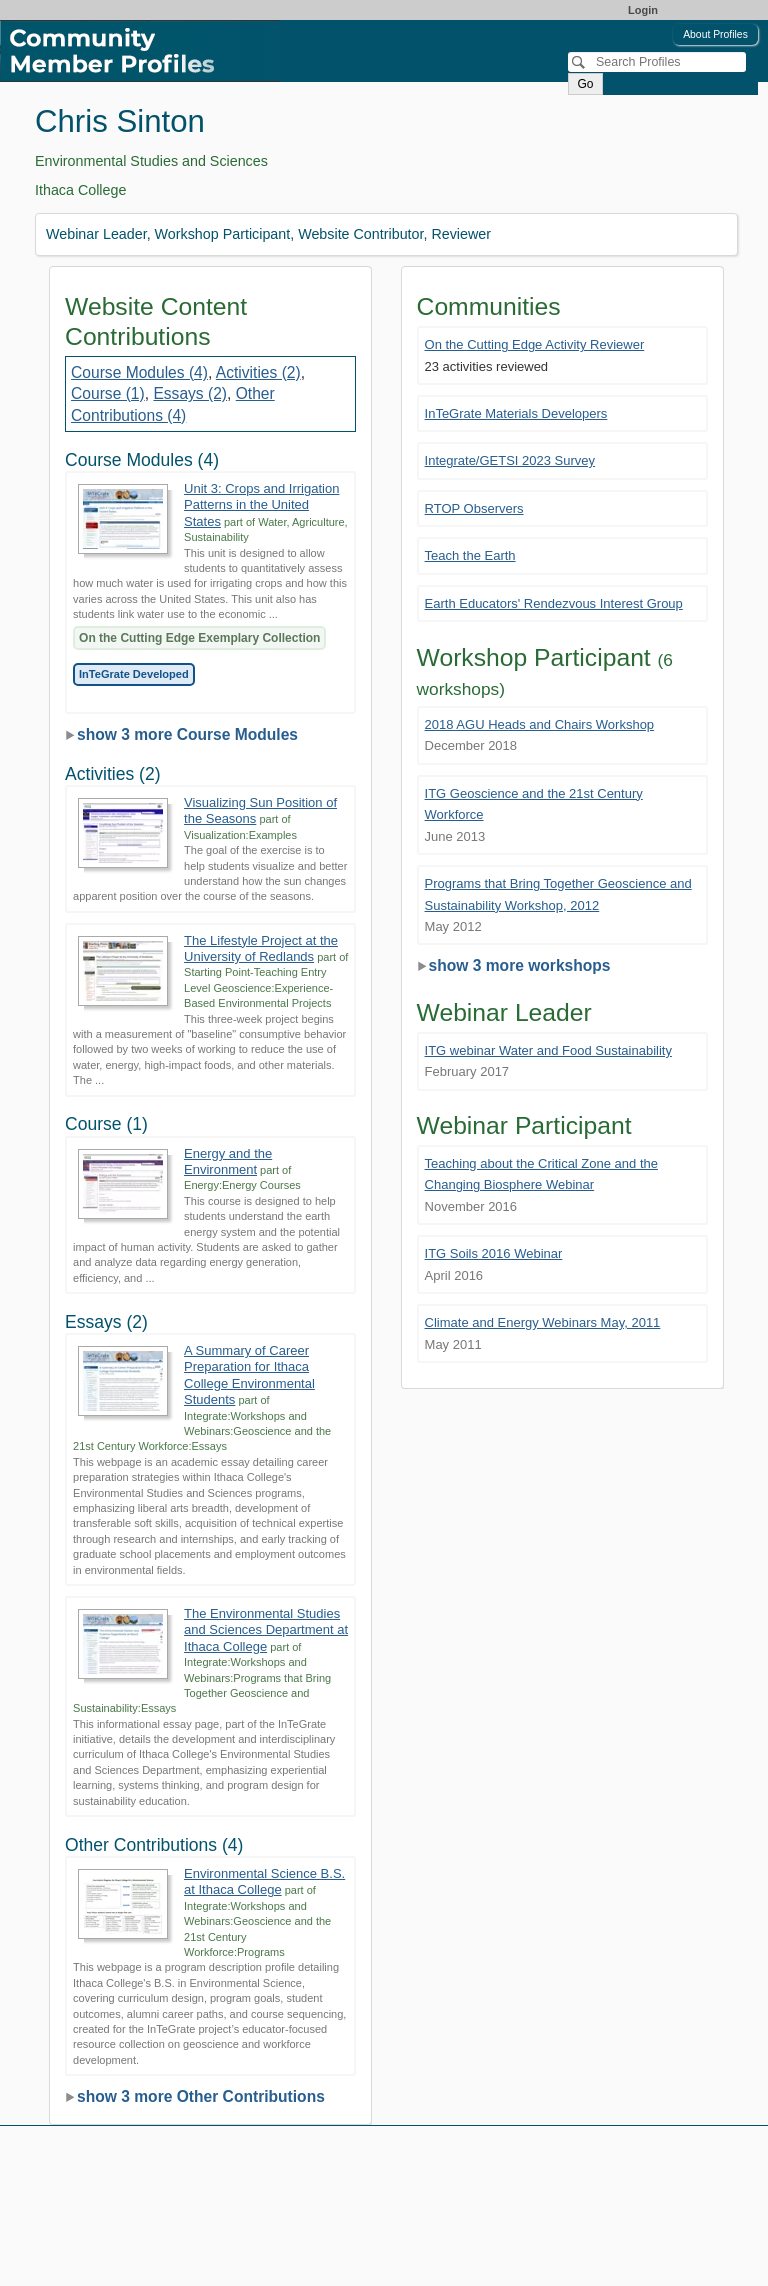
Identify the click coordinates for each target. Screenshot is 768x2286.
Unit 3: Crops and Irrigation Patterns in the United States (261, 505)
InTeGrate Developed (134, 674)
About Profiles (715, 34)
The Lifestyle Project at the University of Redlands (261, 948)
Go (585, 84)
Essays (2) (190, 393)
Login (643, 10)
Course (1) (108, 393)
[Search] (657, 62)
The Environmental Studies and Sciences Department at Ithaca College (266, 1630)
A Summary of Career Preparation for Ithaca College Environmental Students (249, 1375)
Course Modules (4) (139, 372)
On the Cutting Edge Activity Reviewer (535, 344)
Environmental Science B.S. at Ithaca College (264, 1881)
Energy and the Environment (228, 1161)
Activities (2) (258, 372)
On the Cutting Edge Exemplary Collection (199, 638)
